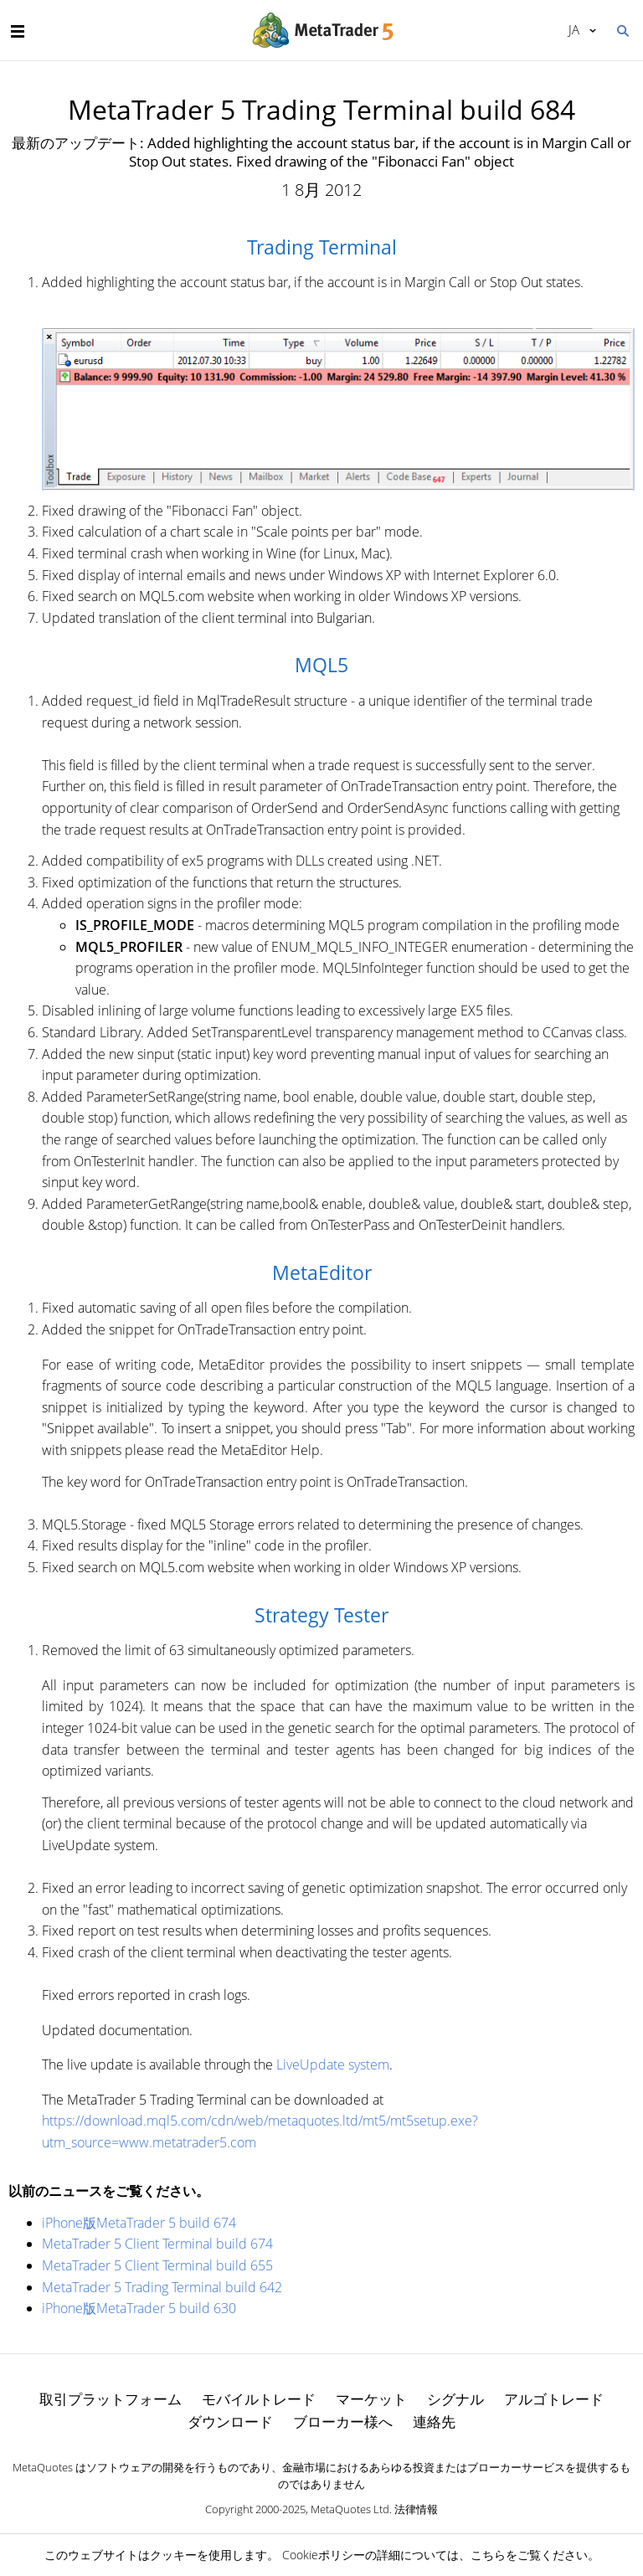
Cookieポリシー (323, 2555)
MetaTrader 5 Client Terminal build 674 (157, 2243)
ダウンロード (230, 2421)
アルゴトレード (554, 2399)
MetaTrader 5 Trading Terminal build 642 (162, 2287)
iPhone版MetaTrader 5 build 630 (139, 2308)
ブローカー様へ (343, 2421)
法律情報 (416, 2509)
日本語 (574, 29)
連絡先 (434, 2421)
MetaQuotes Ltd (350, 2509)
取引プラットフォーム (110, 2399)
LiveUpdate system (332, 2064)
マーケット (371, 2399)
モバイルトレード (259, 2399)
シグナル (455, 2399)
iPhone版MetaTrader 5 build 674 (139, 2223)
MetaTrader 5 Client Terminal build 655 (157, 2265)
